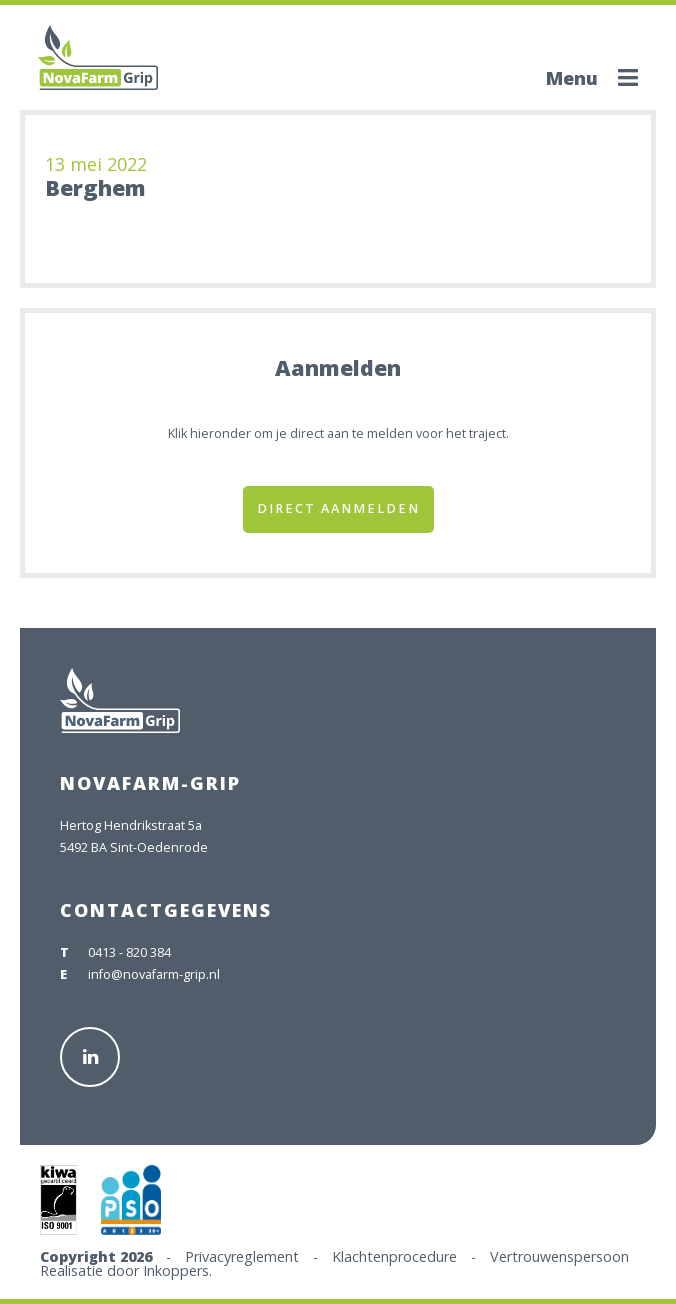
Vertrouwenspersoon (559, 1256)
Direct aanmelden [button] (338, 508)
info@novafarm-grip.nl (154, 974)
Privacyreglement (242, 1256)
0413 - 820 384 (129, 952)
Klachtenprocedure (394, 1256)
